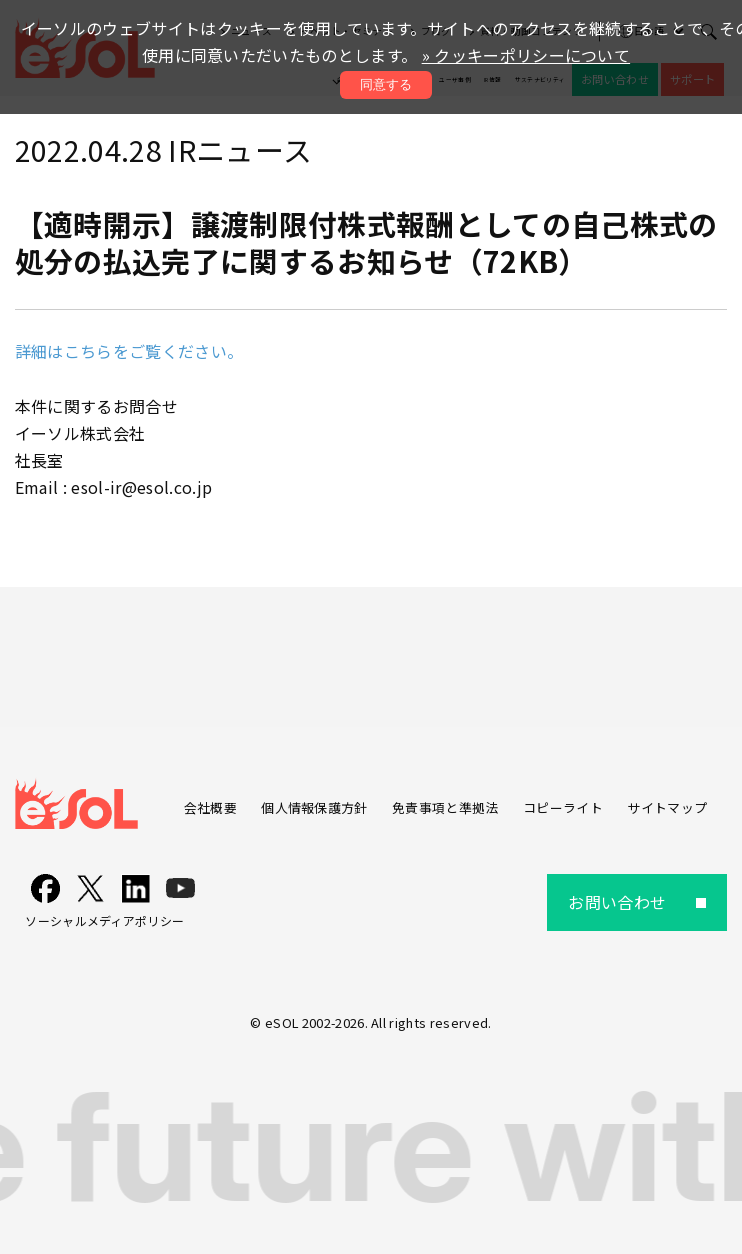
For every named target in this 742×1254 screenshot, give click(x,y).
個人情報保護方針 (314, 807)
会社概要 (210, 807)
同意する (386, 84)
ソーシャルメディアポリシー (105, 920)
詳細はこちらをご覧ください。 (129, 351)
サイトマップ (667, 807)
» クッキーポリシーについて (526, 55)
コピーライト (563, 807)
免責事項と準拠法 (445, 807)
